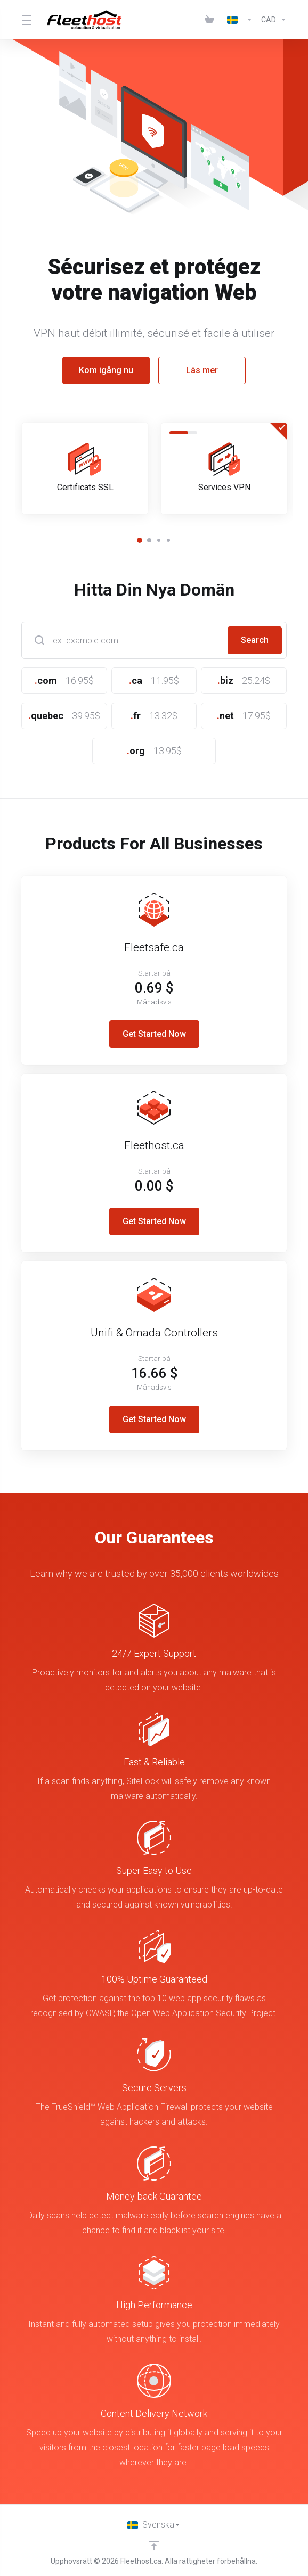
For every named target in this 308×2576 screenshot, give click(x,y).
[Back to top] (154, 2546)
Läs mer (202, 370)
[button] (139, 540)
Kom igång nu (106, 370)
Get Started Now (154, 1034)
